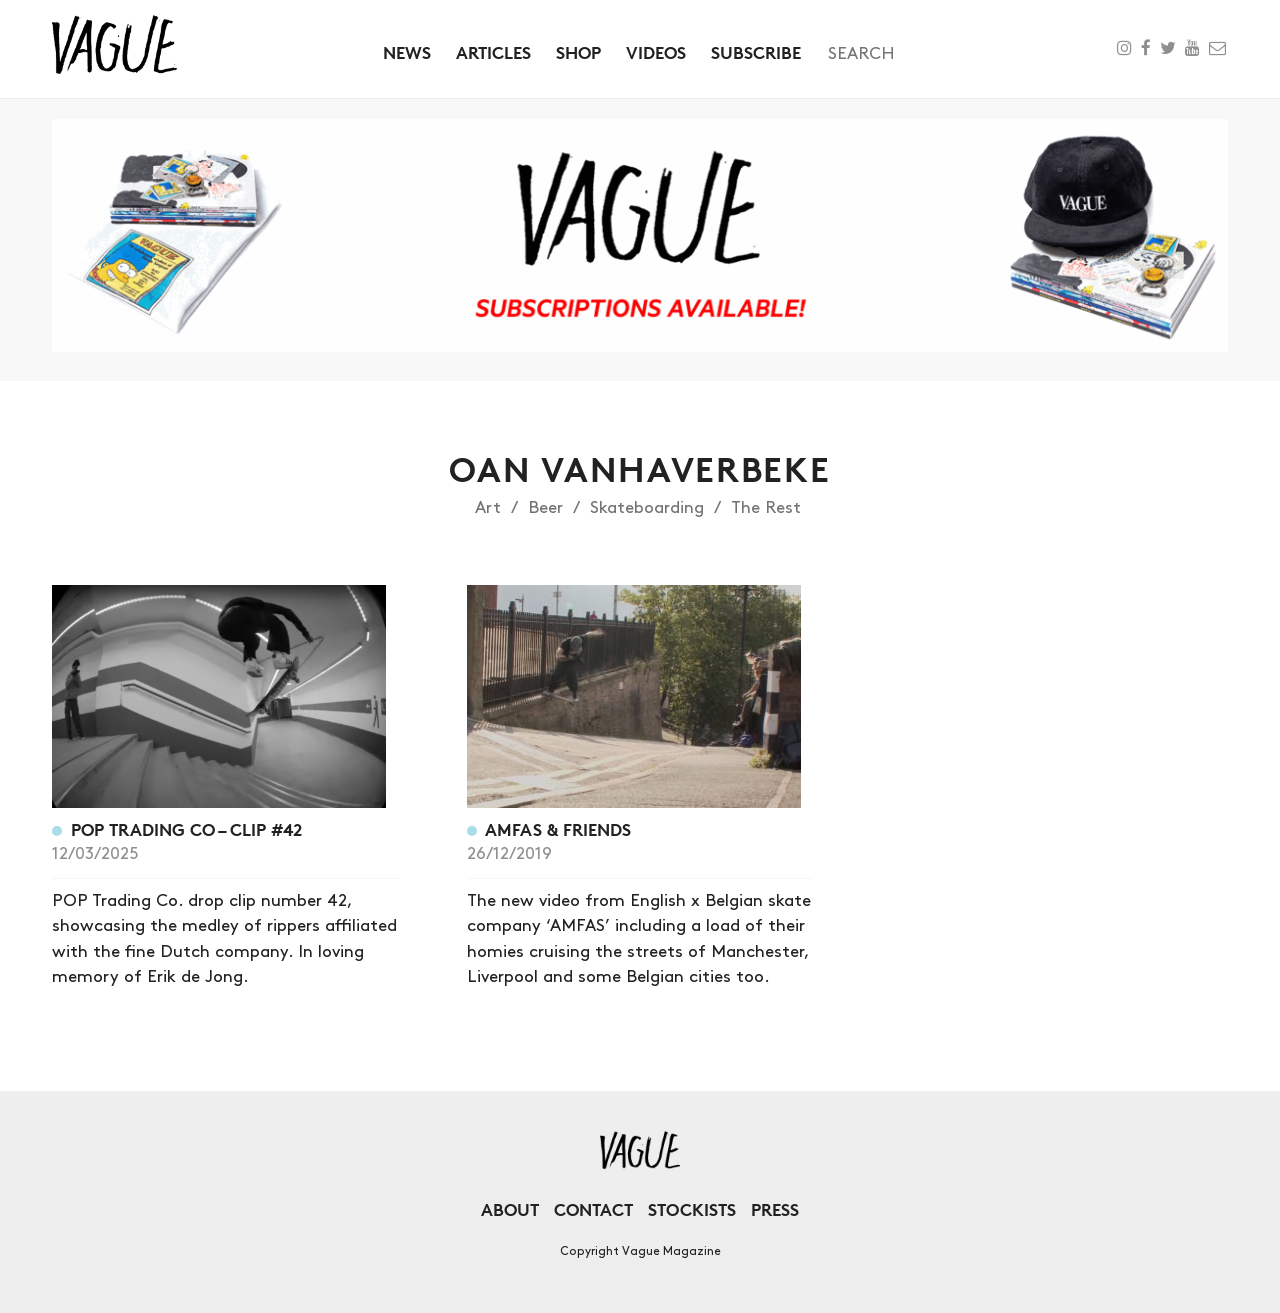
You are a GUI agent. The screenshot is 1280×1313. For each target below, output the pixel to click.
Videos (656, 52)
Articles (493, 52)
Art (488, 508)
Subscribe (756, 52)
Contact (593, 1209)
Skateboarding (647, 508)
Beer (545, 508)
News (407, 52)
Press (775, 1209)
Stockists (692, 1209)
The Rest (766, 508)
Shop (578, 52)
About (510, 1209)
